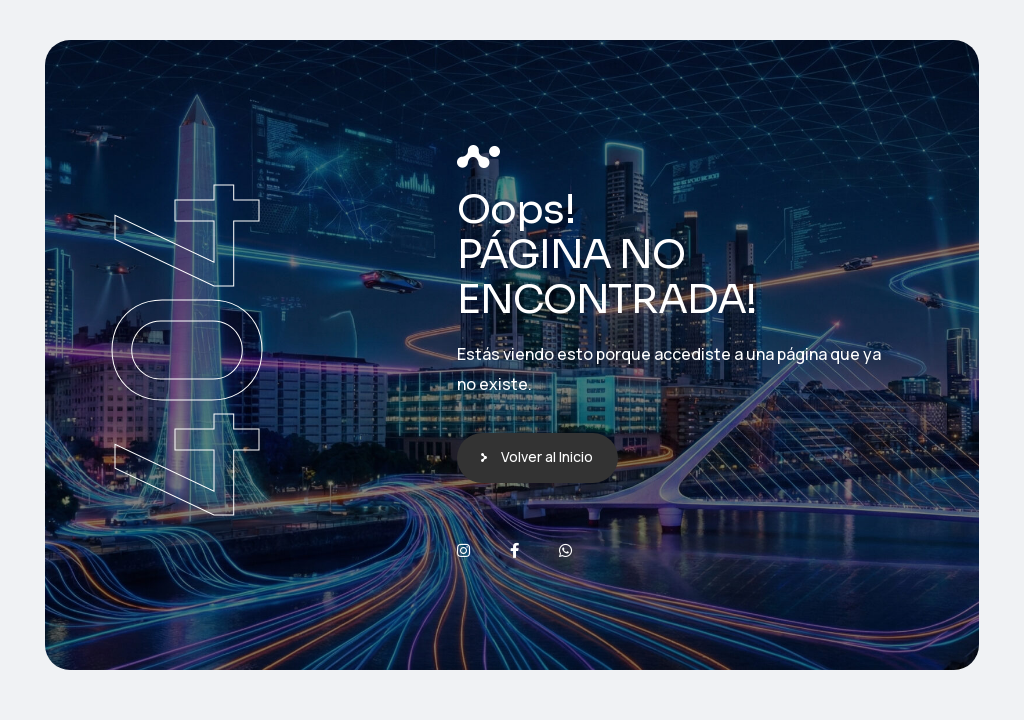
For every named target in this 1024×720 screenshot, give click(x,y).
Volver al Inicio (547, 456)
